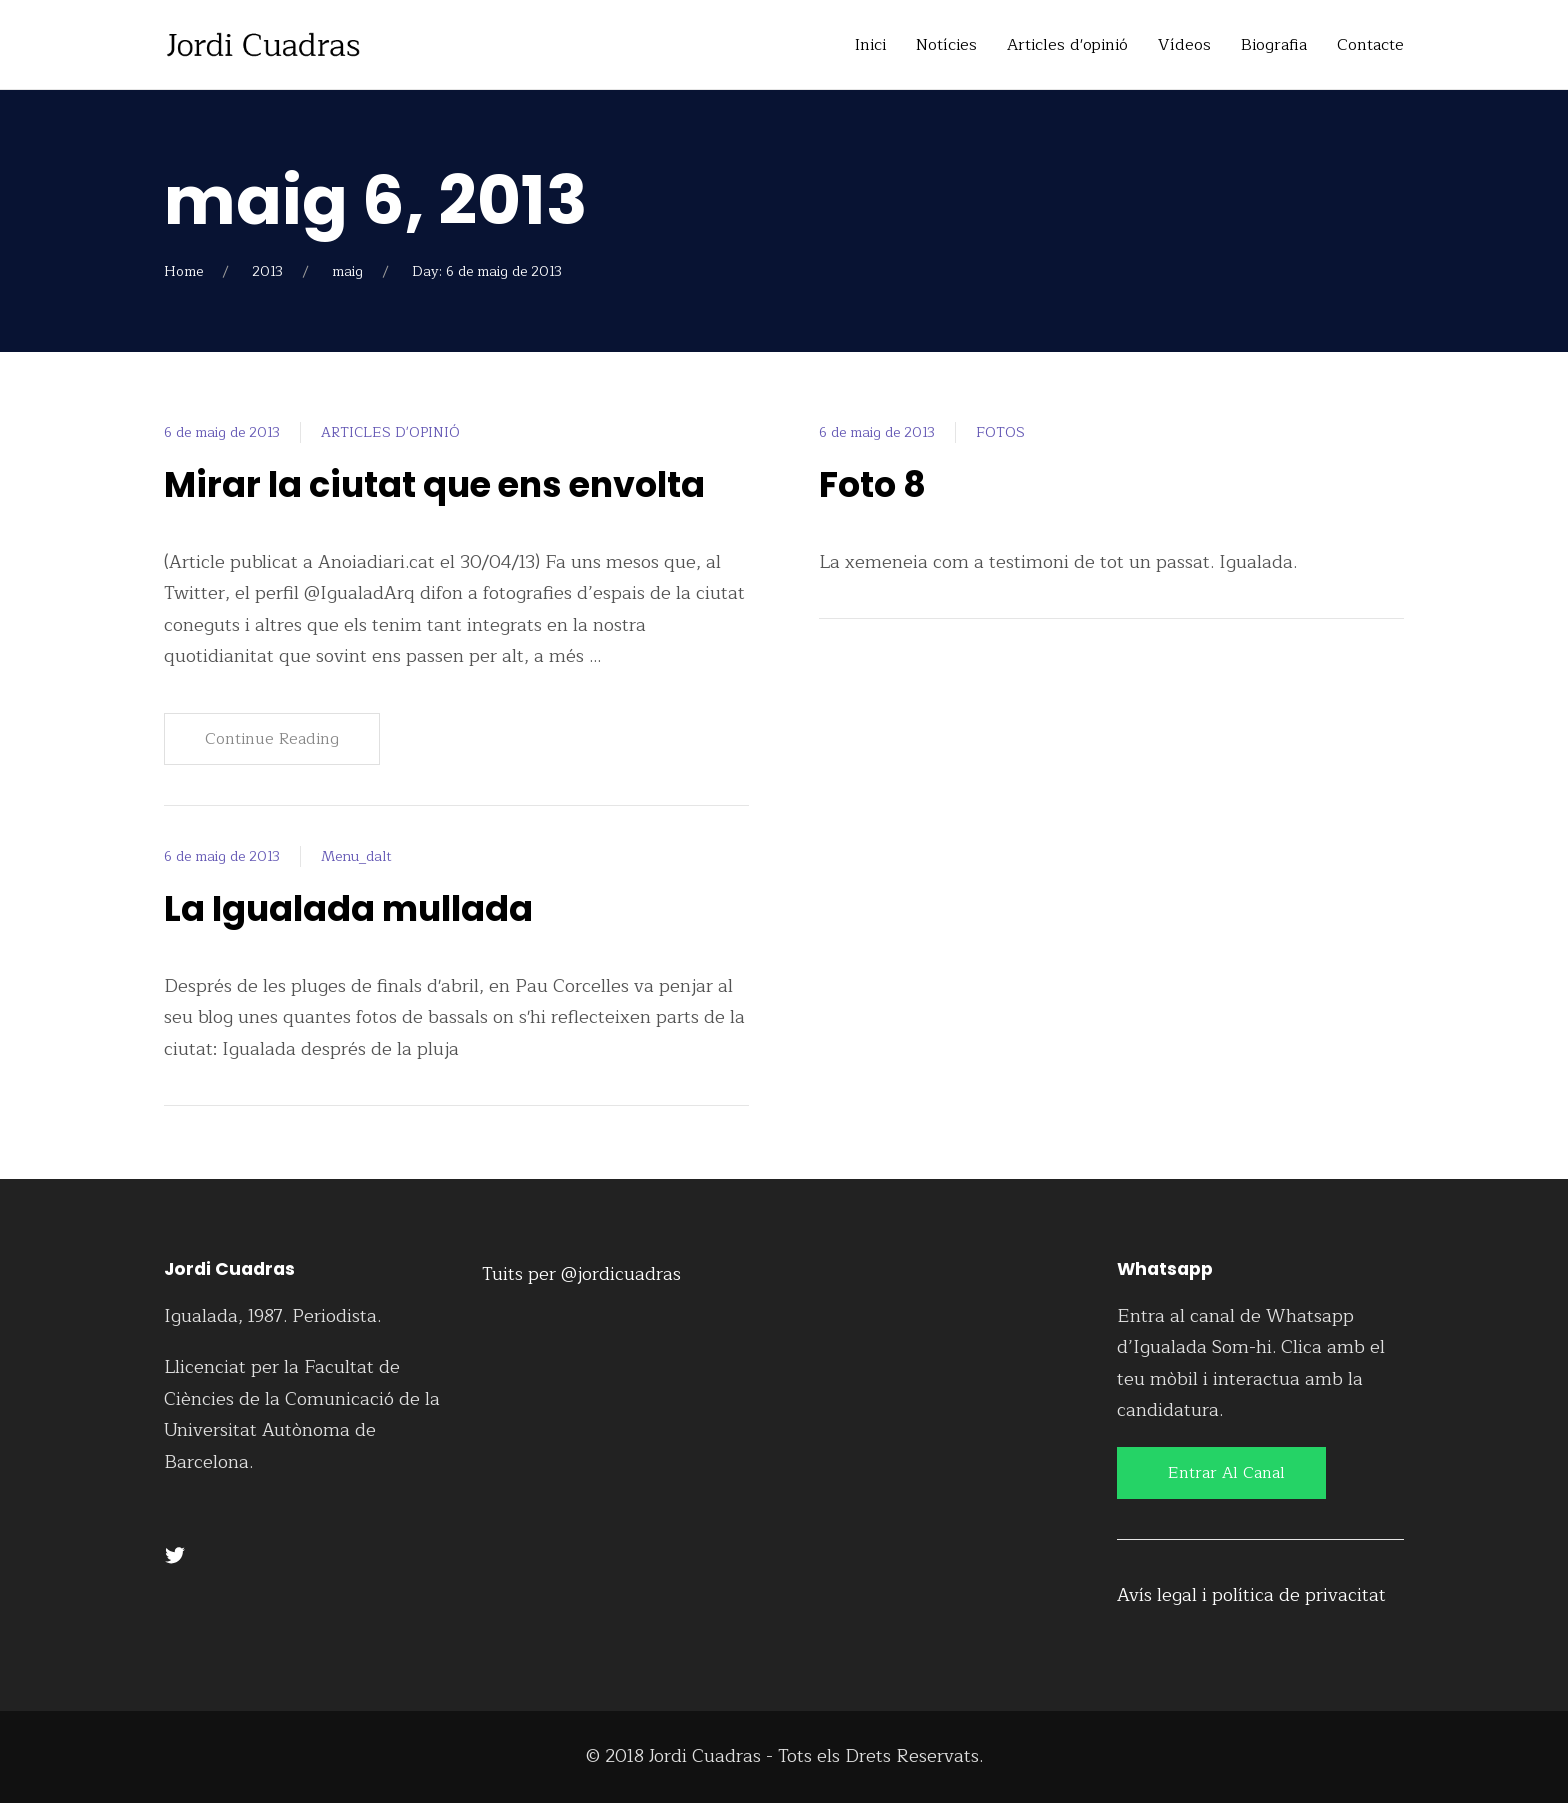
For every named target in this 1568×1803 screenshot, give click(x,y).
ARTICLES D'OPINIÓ (390, 432)
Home (183, 271)
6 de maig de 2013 (222, 432)
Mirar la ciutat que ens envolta (434, 484)
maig (347, 271)
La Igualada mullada (348, 908)
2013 (267, 271)
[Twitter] (175, 1554)
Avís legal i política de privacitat (1251, 1595)
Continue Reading (272, 739)
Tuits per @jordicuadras (581, 1274)
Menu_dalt (356, 856)
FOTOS (1000, 432)
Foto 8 (872, 484)
